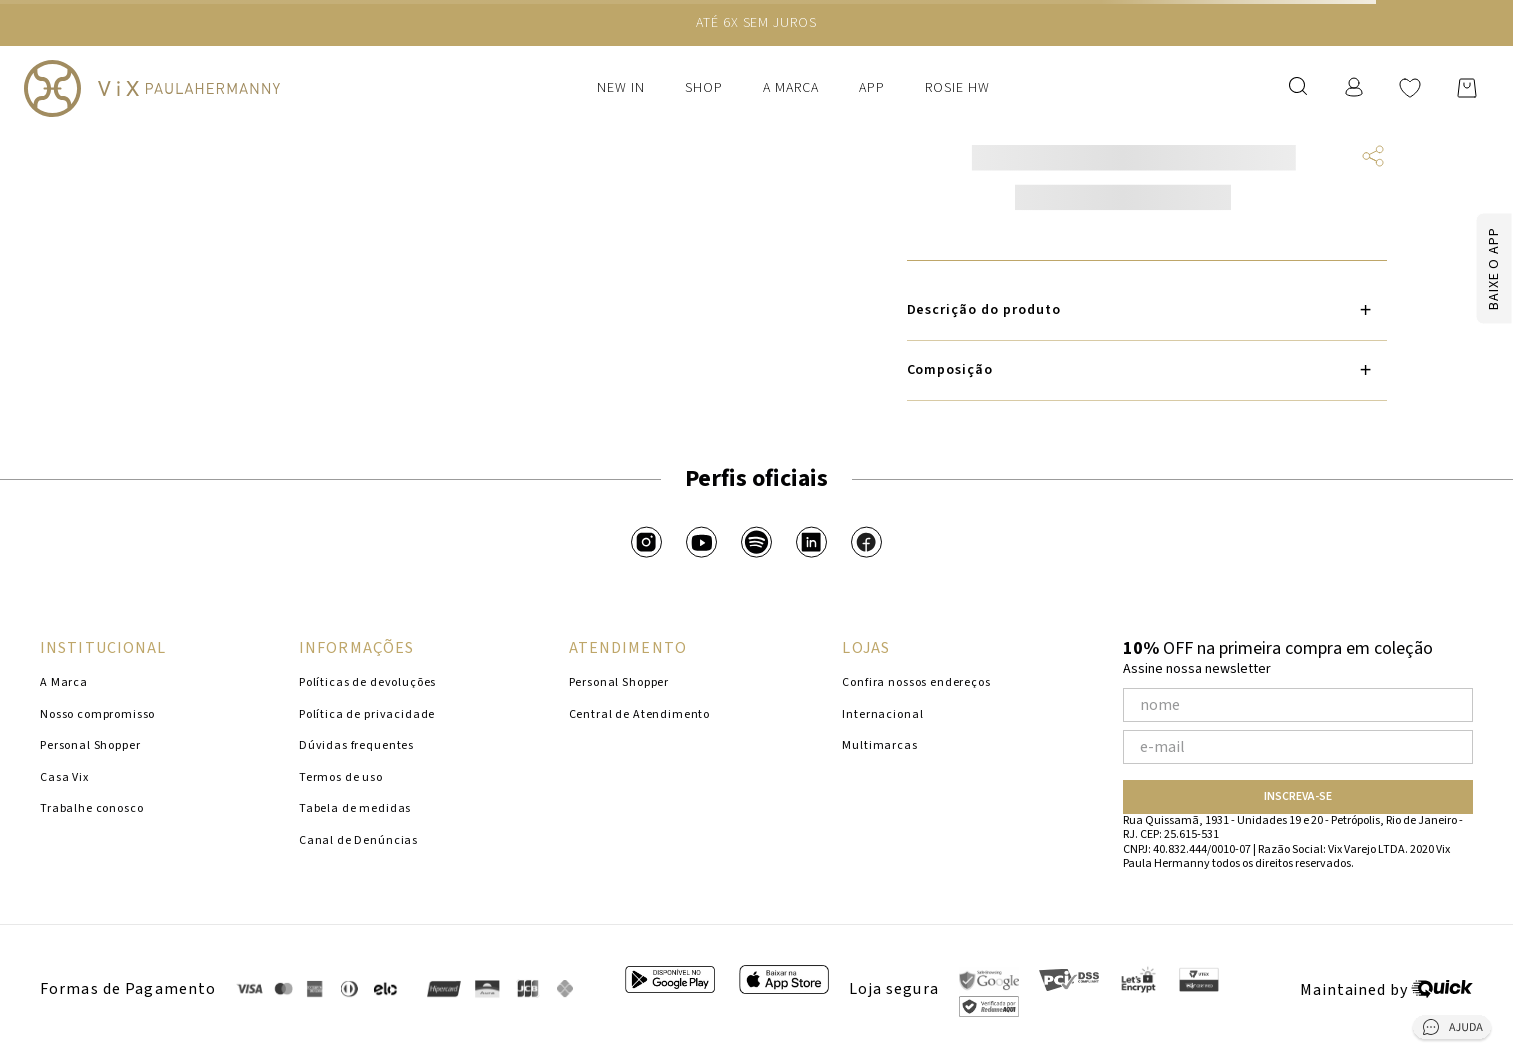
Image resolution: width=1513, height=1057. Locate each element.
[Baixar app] (1457, 268)
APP (872, 88)
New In (621, 88)
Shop (704, 88)
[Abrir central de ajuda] (1452, 1031)
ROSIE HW (957, 88)
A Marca (791, 88)
